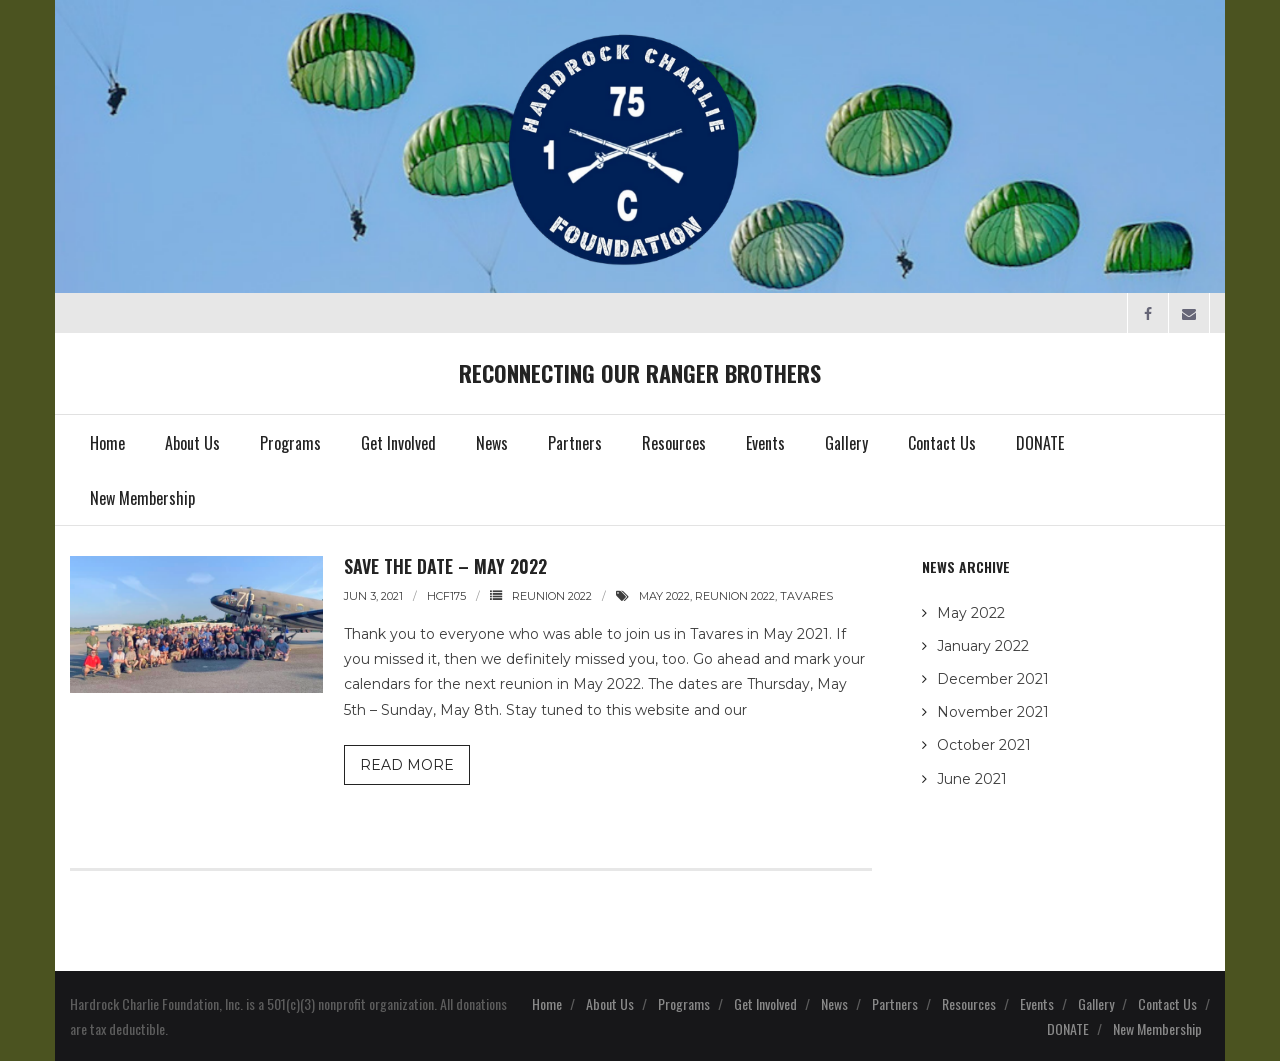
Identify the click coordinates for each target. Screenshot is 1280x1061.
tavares (806, 596)
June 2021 (972, 779)
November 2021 (993, 712)
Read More (407, 765)
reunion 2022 (735, 596)
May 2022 (971, 613)
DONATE (1068, 1028)
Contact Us (1167, 1003)
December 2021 (993, 679)
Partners (895, 1003)
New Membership (1157, 1028)
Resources (969, 1003)
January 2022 (983, 646)
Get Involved (765, 1003)
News (834, 1003)
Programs (684, 1003)
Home (547, 1003)
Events (1037, 1003)
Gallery (1096, 1003)
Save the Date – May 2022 (445, 566)
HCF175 (446, 596)
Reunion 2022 (552, 596)
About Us (610, 1003)
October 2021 (984, 745)
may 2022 (664, 596)
